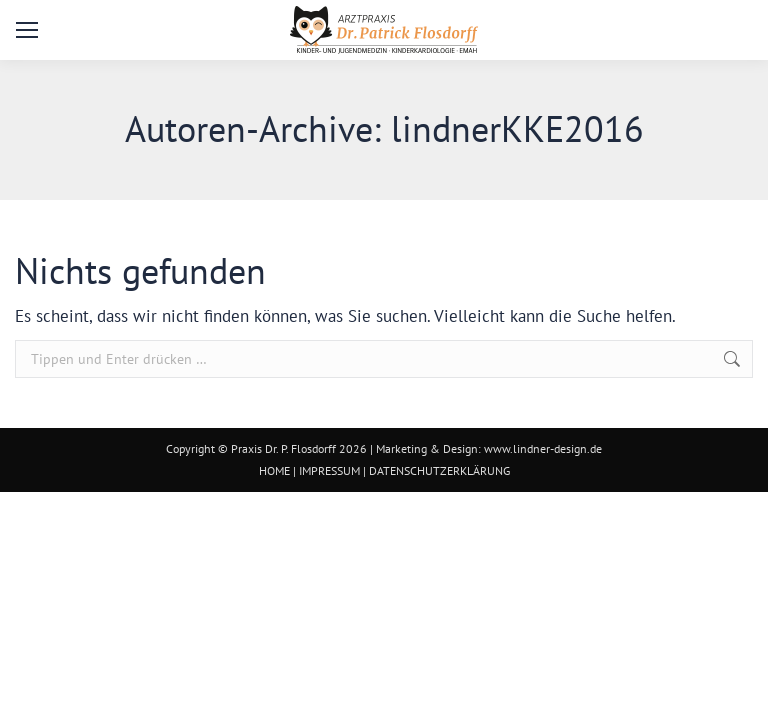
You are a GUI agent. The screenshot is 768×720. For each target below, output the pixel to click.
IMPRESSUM (329, 470)
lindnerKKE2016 (517, 128)
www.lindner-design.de (543, 448)
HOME (274, 470)
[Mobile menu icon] (27, 30)
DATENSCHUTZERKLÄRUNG (439, 470)
